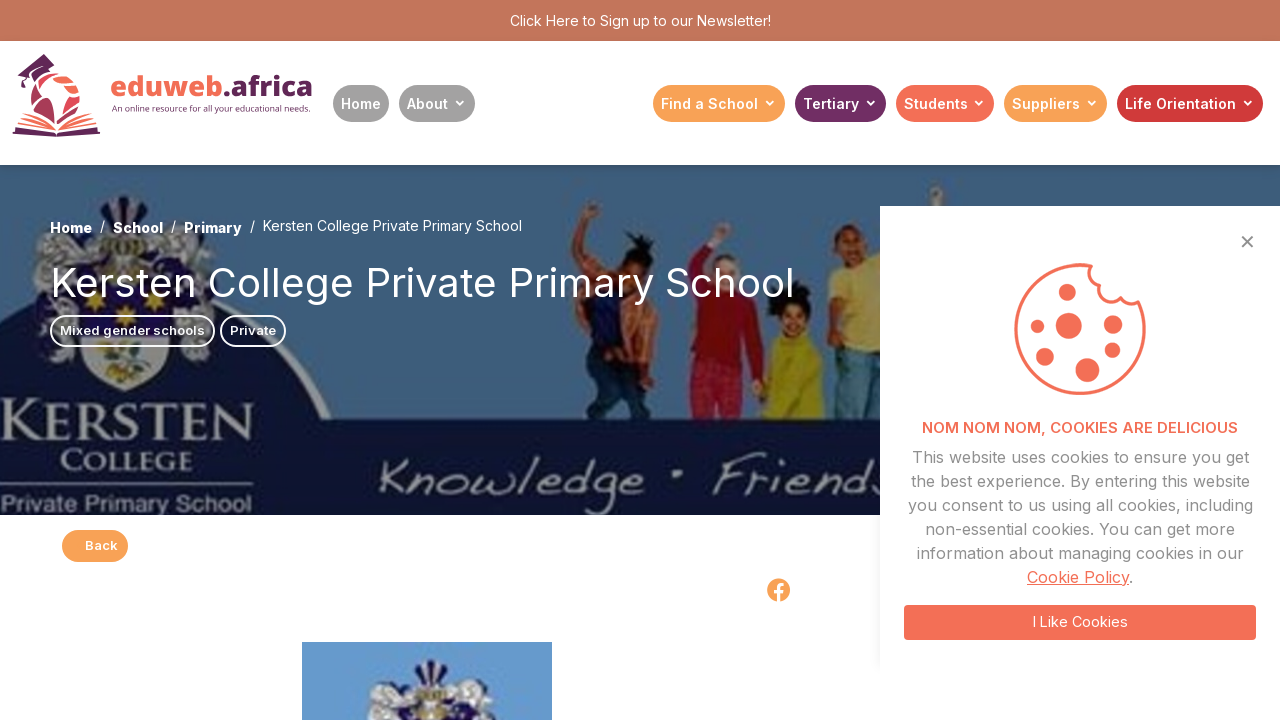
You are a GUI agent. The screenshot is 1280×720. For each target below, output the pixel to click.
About (427, 103)
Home (361, 103)
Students (936, 103)
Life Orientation (1180, 103)
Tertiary (831, 103)
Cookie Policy (1078, 577)
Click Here (544, 20)
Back (95, 545)
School (138, 227)
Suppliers (1046, 103)
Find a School (709, 103)
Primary (213, 227)
